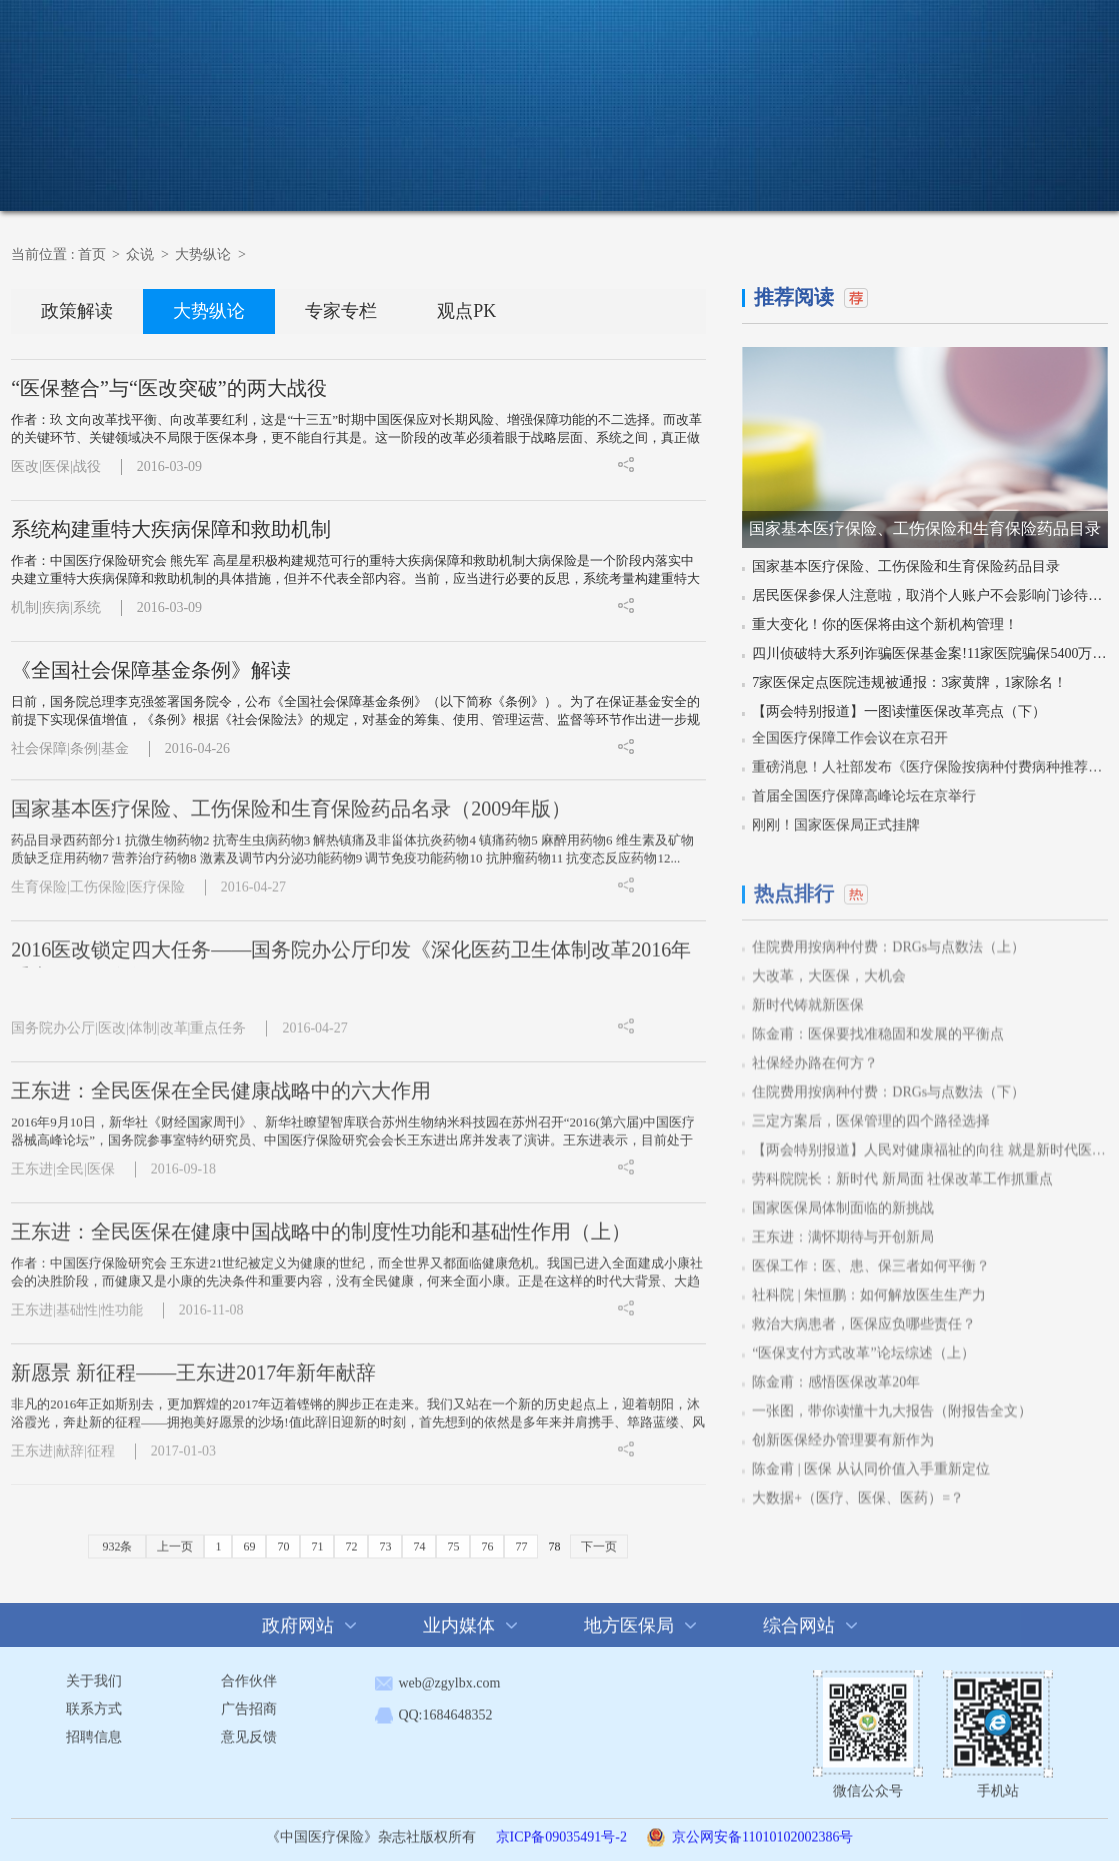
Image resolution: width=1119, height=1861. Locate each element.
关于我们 (94, 1672)
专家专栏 (341, 310)
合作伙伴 (249, 1672)
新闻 (420, 161)
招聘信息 (94, 1728)
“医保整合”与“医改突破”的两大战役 (169, 387)
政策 (504, 161)
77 (521, 1538)
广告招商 (249, 1700)
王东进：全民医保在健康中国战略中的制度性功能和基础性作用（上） (321, 1223)
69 (249, 1538)
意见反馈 (249, 1728)
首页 (337, 161)
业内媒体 (459, 1617)
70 (283, 1538)
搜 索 (833, 26)
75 (453, 1538)
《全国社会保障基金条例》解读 (151, 669)
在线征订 (1059, 161)
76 (487, 1538)
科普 (671, 161)
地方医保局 (629, 1617)
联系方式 (94, 1700)
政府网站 (298, 1617)
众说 (587, 159)
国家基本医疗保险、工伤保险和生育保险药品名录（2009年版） (291, 800)
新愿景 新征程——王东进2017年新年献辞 (193, 1364)
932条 (117, 1538)
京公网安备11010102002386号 (762, 1828)
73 (385, 1538)
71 (317, 1538)
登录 (1038, 26)
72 (351, 1538)
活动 (754, 161)
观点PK (466, 310)
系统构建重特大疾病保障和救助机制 (171, 528)
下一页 (599, 1538)
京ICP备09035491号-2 (561, 1828)
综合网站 (799, 1617)
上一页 (175, 1538)
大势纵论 (203, 253)
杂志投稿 (939, 161)
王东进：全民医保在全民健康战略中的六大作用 (221, 1082)
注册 (1085, 26)
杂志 (838, 161)
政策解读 (77, 310)
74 (419, 1538)
